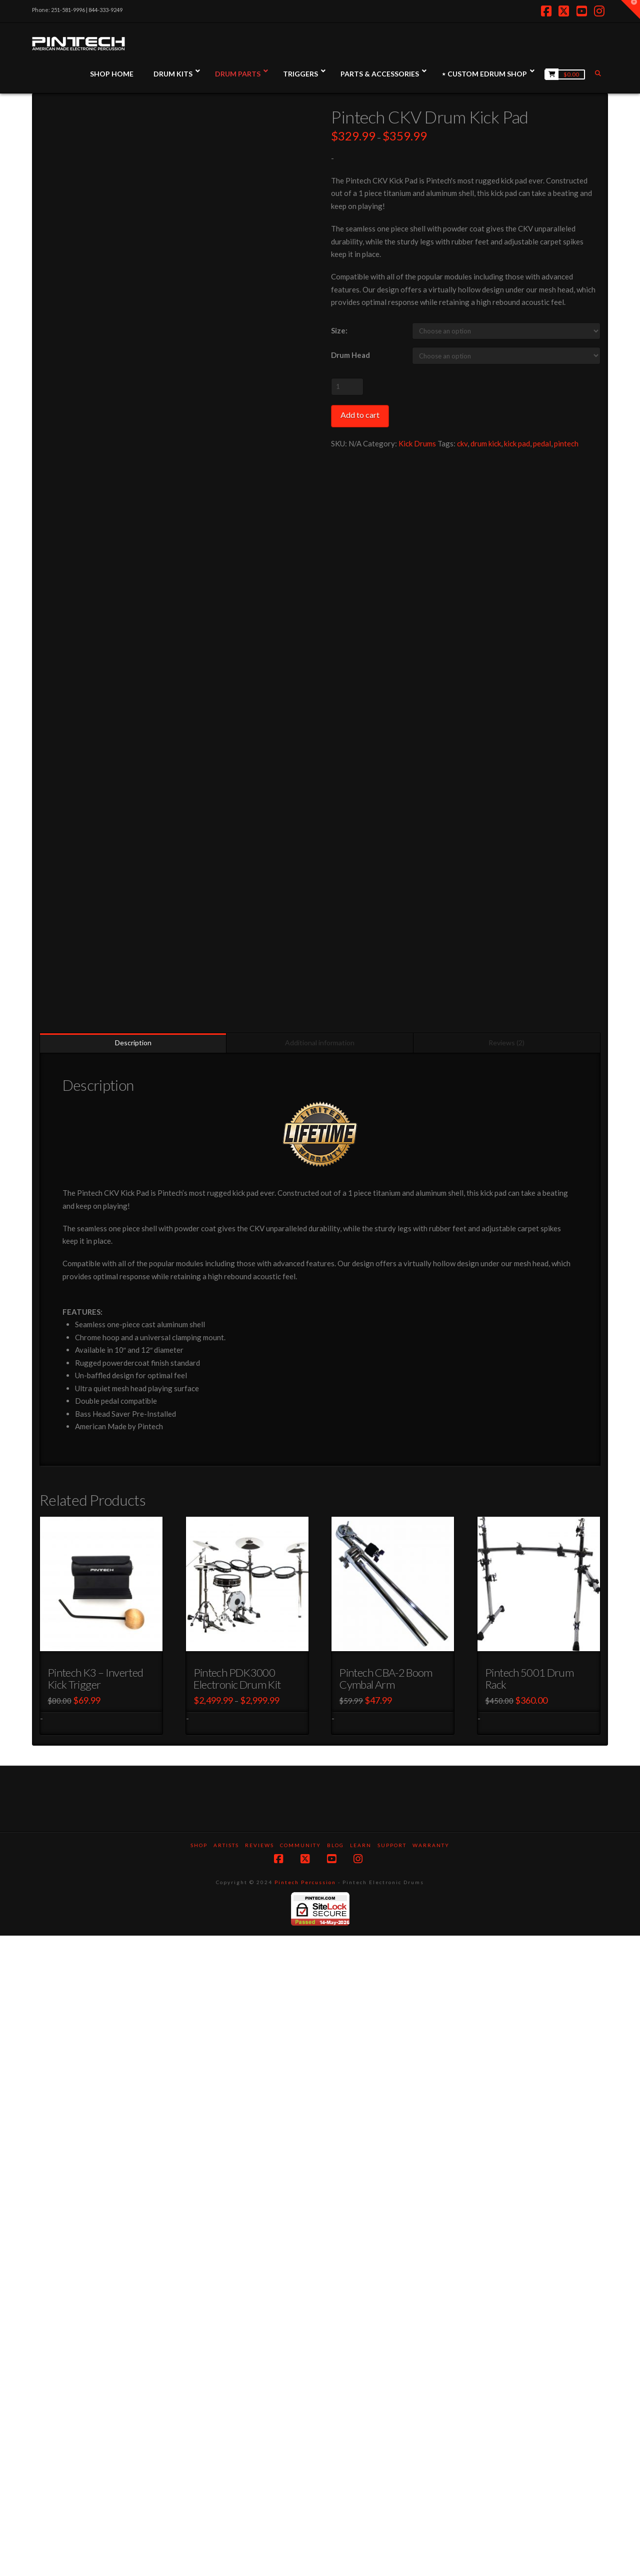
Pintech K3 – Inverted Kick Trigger (95, 2318)
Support (392, 2486)
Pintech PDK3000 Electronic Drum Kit (237, 2318)
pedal (542, 443)
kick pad (517, 443)
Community (300, 2486)
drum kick (485, 443)
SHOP (199, 2486)
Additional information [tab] (319, 1683)
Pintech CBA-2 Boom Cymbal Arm (385, 2318)
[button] (630, 9)
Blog (335, 2486)
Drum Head (350, 354)
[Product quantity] (347, 386)
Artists (226, 2486)
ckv (462, 443)
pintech (566, 443)
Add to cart (360, 414)
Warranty (431, 2486)
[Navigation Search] (599, 73)
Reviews (259, 2486)
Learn (361, 2486)
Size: (339, 330)
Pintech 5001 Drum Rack (529, 2318)
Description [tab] (133, 1683)
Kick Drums (417, 443)
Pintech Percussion (305, 2523)
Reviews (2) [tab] (506, 1683)
